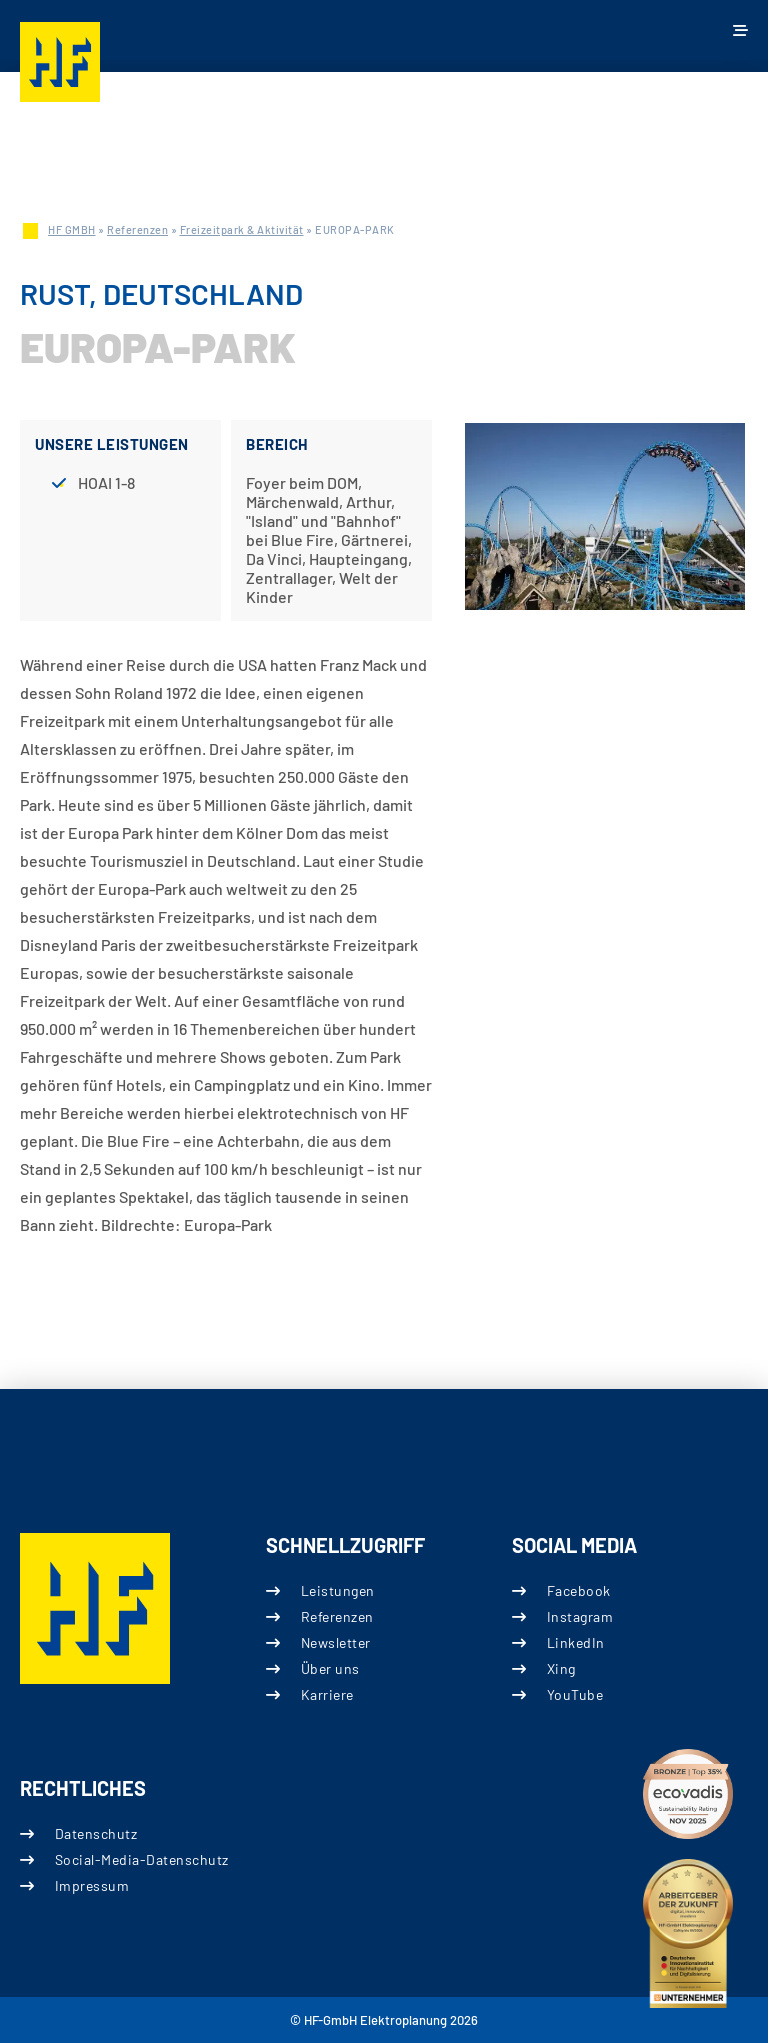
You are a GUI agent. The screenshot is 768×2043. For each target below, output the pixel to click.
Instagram (580, 1615)
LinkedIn (576, 1641)
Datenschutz (96, 1833)
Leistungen (338, 1589)
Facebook (579, 1589)
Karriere (327, 1694)
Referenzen (137, 229)
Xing (561, 1668)
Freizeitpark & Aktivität (242, 229)
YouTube (575, 1694)
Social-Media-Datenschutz (142, 1859)
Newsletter (336, 1641)
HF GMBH (72, 229)
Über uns (330, 1668)
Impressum (92, 1885)
